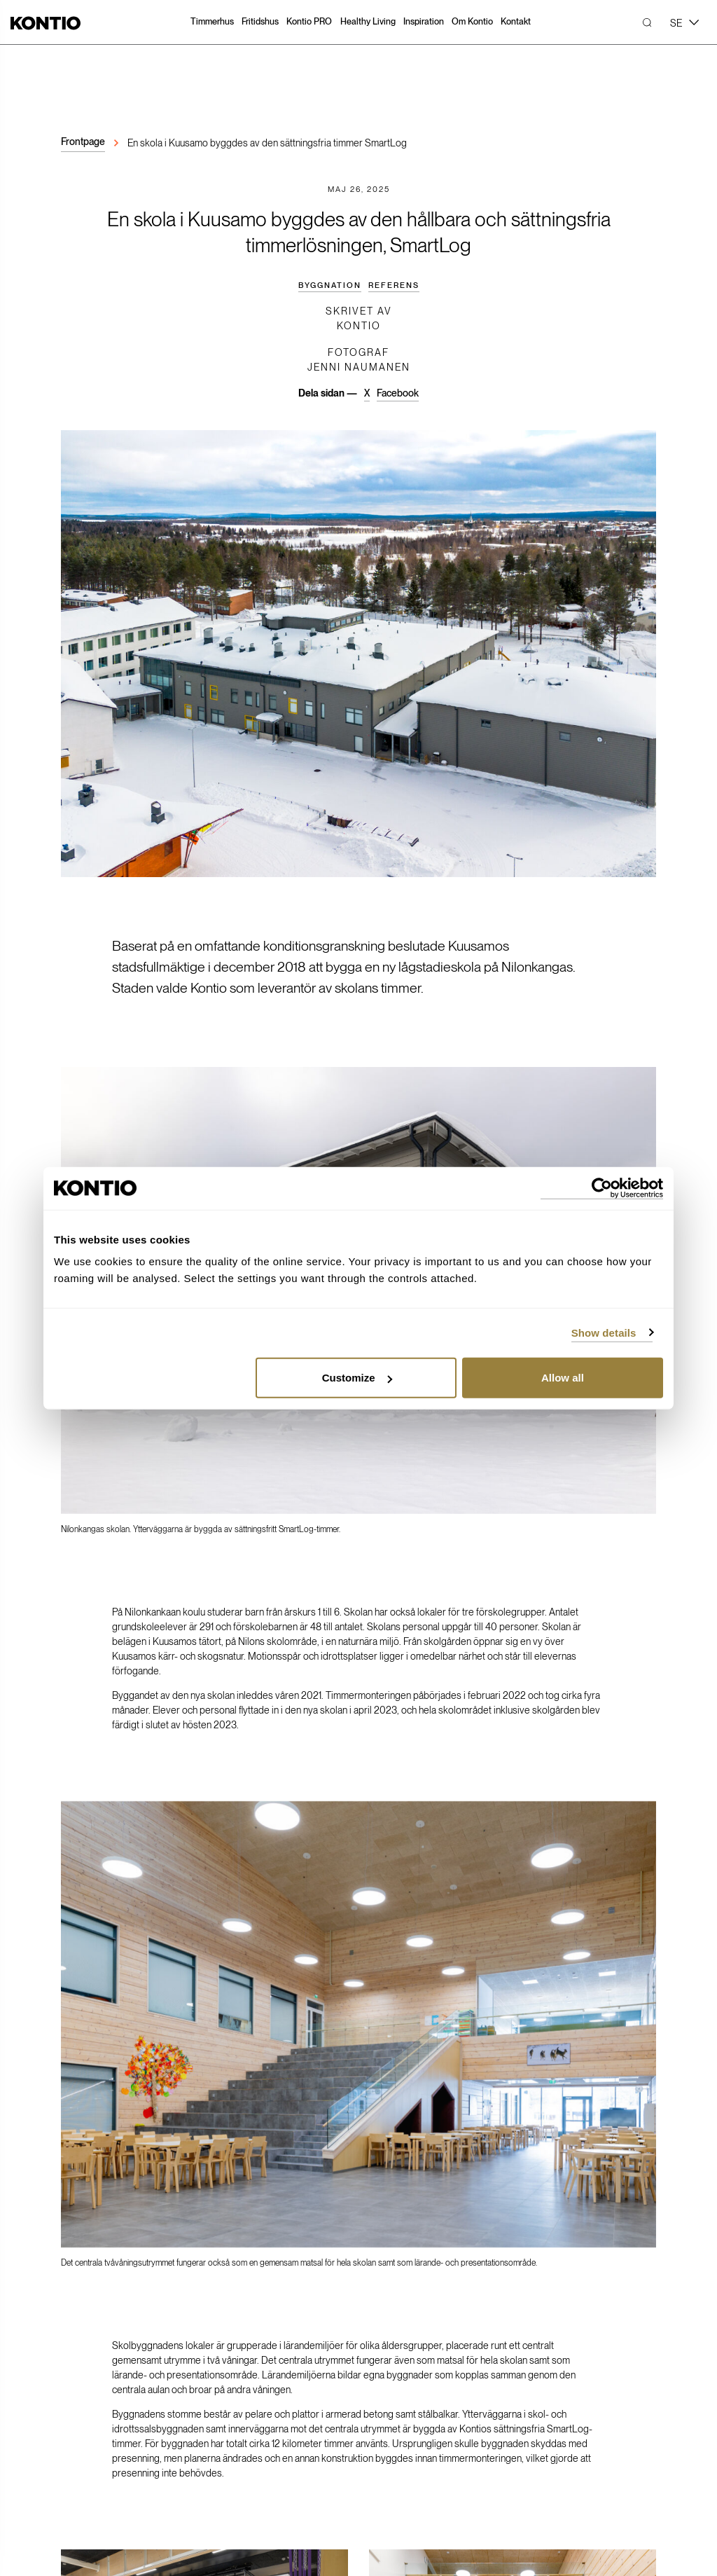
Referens (393, 285)
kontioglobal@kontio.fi (107, 2356)
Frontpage (83, 141)
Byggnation (329, 285)
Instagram (504, 2296)
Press (347, 2302)
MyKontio (218, 2302)
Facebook (398, 393)
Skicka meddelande (102, 2371)
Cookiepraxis (323, 2530)
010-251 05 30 (91, 2342)
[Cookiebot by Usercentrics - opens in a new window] (602, 1188)
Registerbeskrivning (267, 2530)
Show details (603, 1332)
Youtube (499, 2316)
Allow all (562, 1378)
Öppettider (84, 2458)
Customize (357, 1378)
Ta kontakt (358, 2141)
